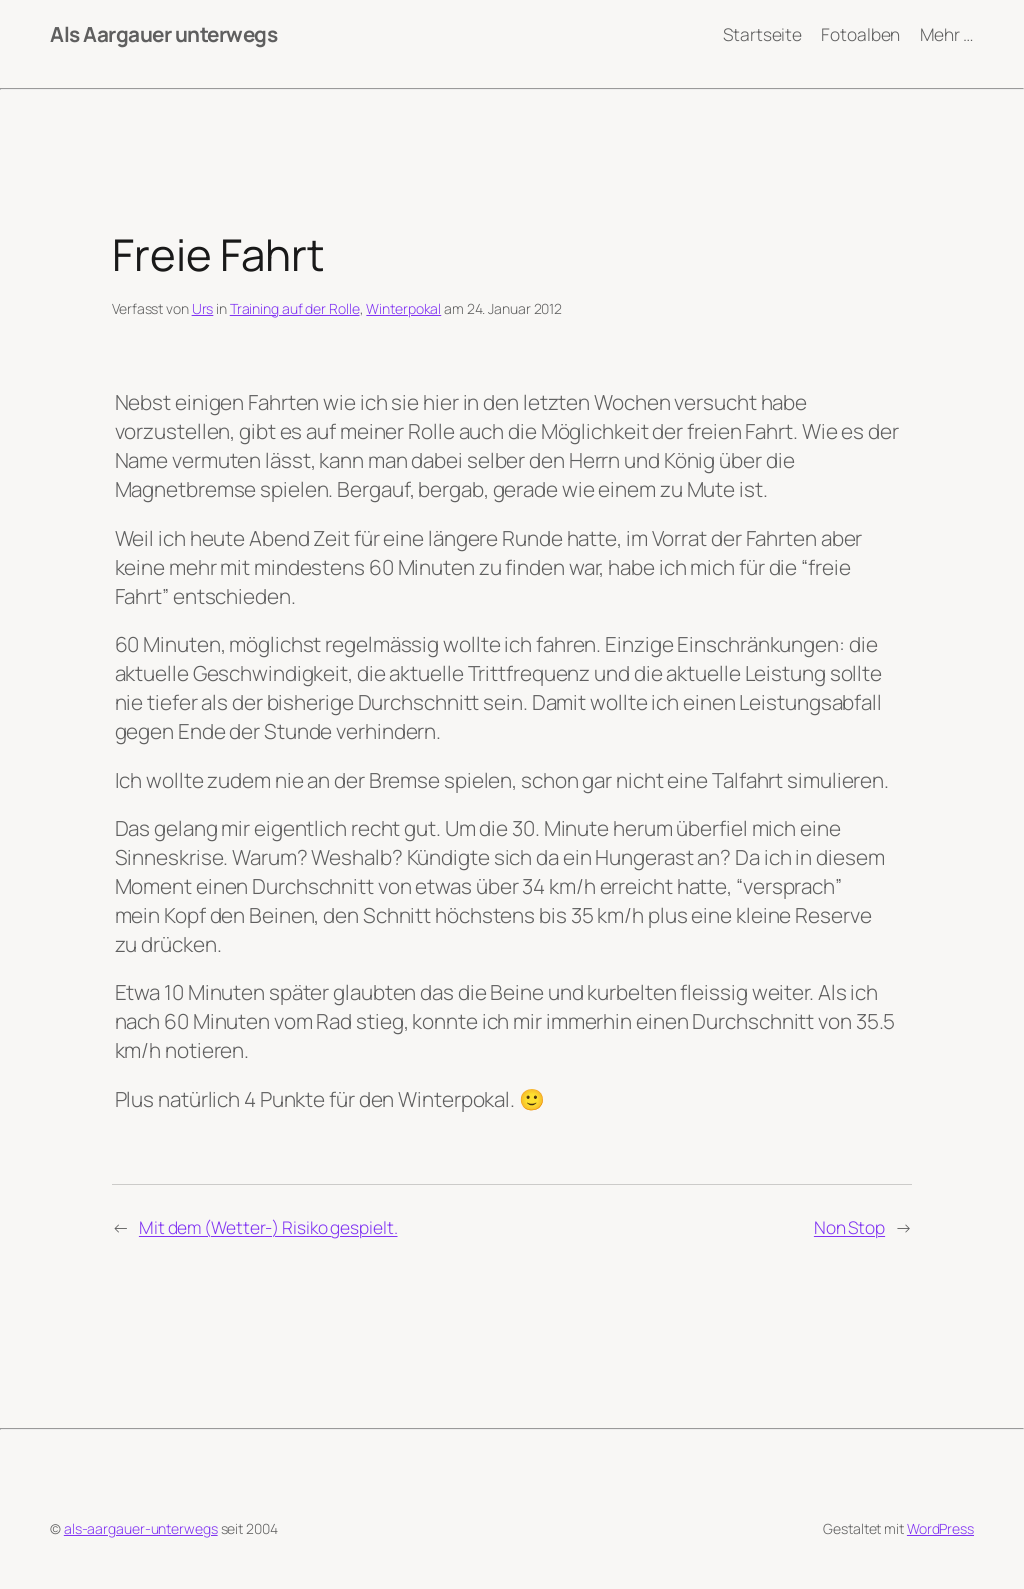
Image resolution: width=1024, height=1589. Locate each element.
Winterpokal (403, 308)
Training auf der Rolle (295, 308)
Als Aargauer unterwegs (163, 34)
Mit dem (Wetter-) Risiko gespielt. (268, 1227)
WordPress (940, 1528)
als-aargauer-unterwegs (141, 1528)
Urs (203, 308)
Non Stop (849, 1227)
